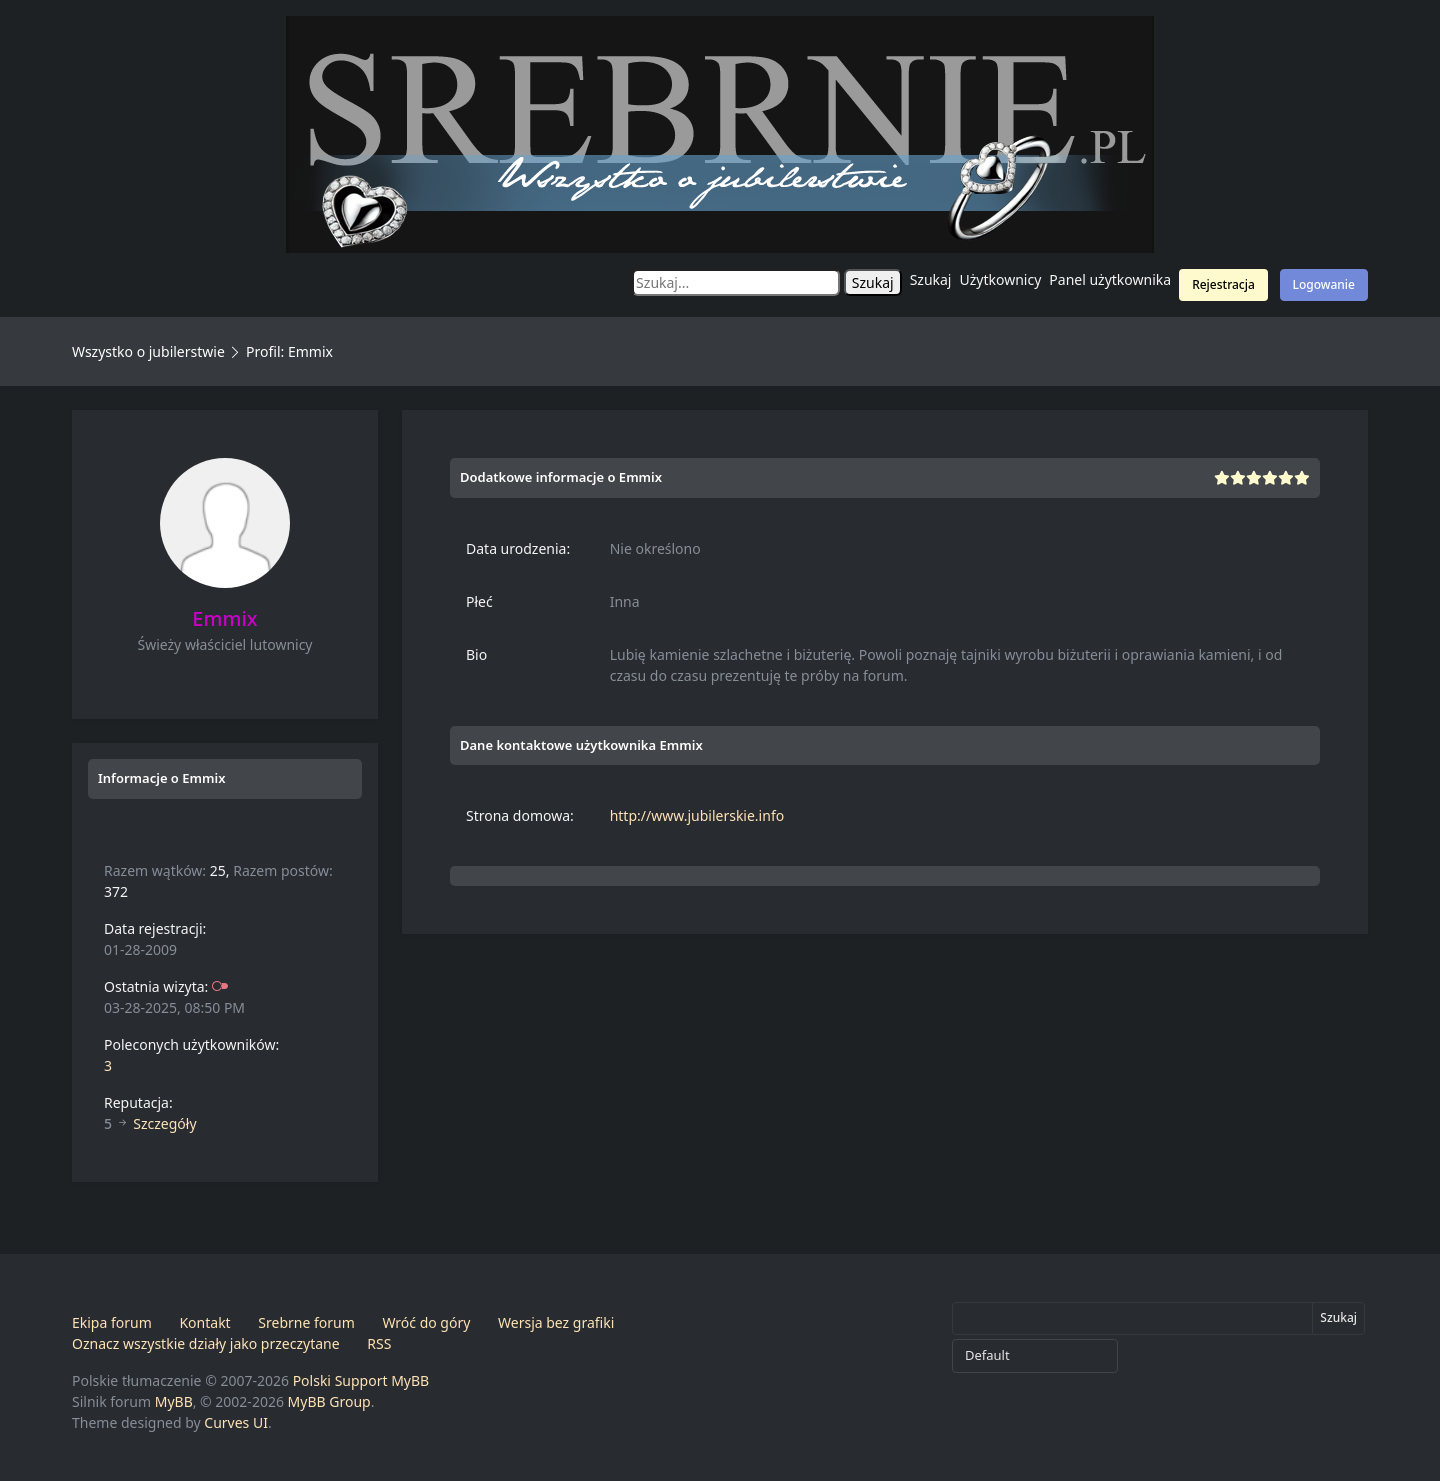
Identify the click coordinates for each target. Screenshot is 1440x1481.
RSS (379, 1343)
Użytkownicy (1001, 279)
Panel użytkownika (1110, 279)
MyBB (174, 1401)
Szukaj (931, 279)
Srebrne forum (306, 1322)
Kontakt (204, 1322)
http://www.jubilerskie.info (697, 815)
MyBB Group (329, 1401)
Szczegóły (164, 1123)
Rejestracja (1223, 284)
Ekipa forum (112, 1322)
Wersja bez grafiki (556, 1322)
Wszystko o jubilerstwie (148, 351)
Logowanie (1324, 284)
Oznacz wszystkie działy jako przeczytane (206, 1343)
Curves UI (236, 1422)
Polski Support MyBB (361, 1380)
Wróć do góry (426, 1322)
